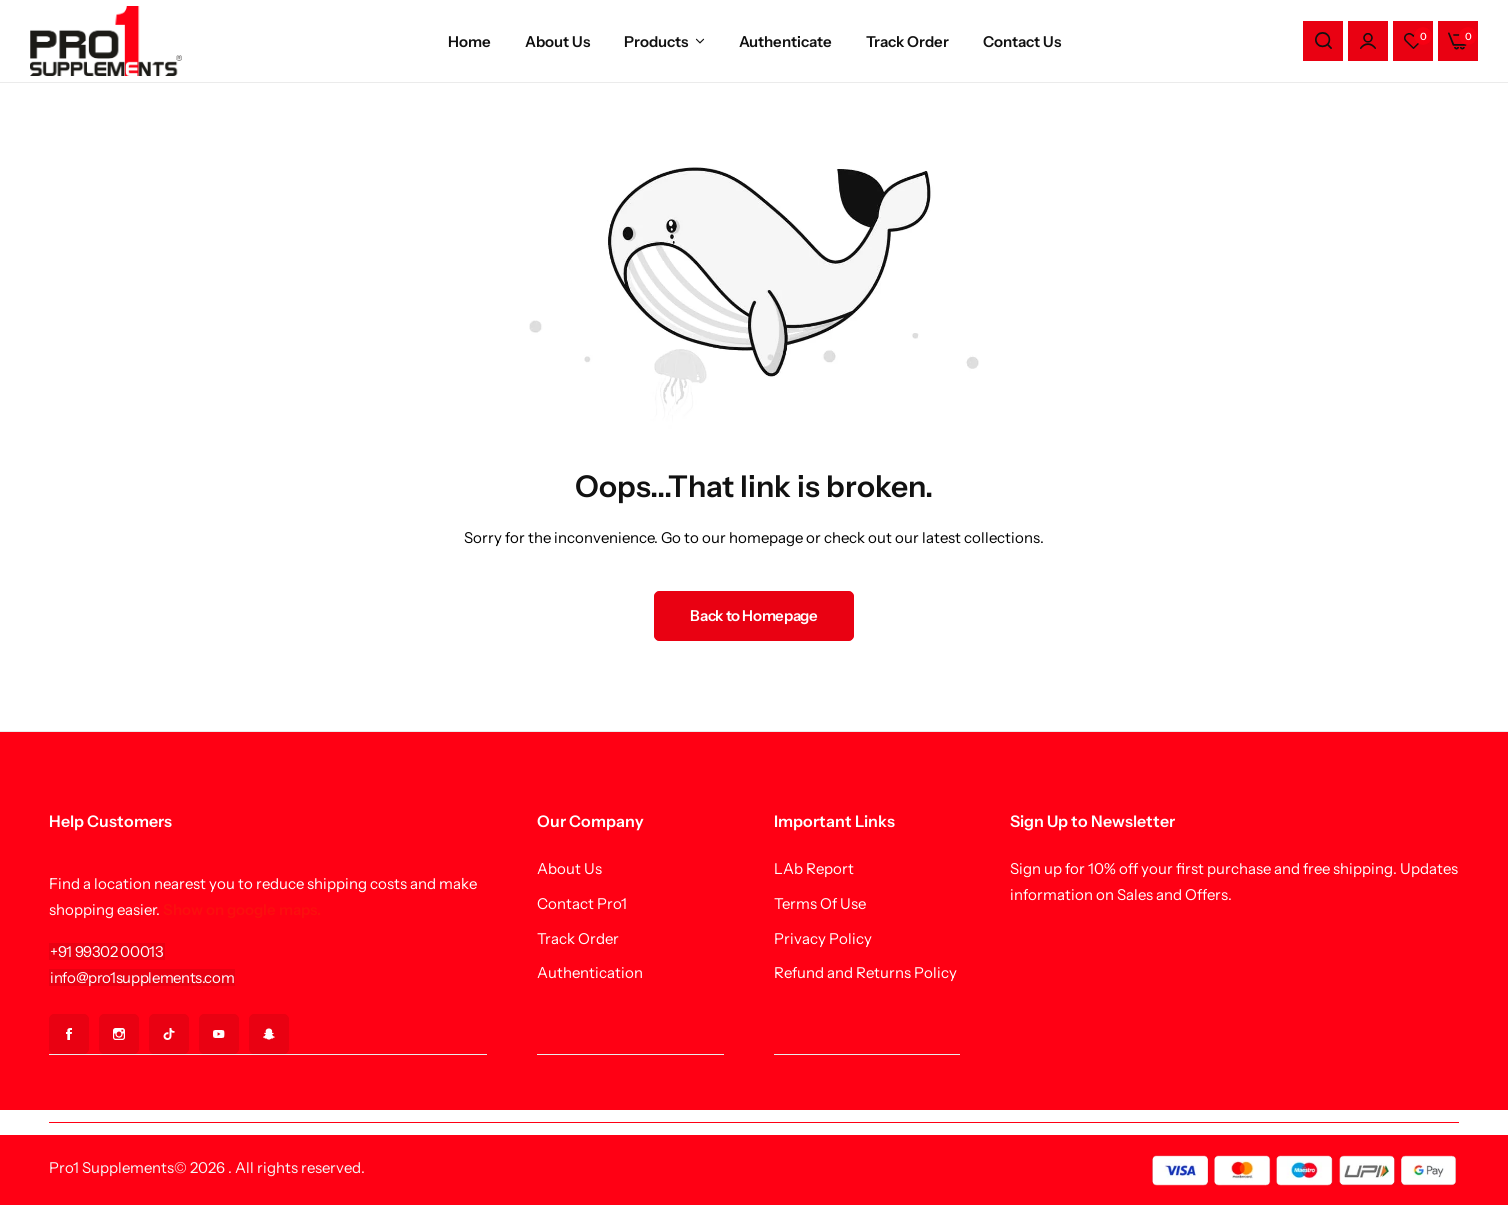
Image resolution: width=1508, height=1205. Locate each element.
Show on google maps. (242, 909)
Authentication (590, 973)
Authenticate (785, 41)
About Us (557, 41)
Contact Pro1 (582, 904)
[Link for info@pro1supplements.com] (142, 977)
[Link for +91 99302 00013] (107, 951)
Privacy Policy (823, 939)
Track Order (907, 41)
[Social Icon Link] (69, 1034)
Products (656, 41)
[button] (1413, 41)
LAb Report (814, 869)
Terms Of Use (820, 904)
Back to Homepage (753, 615)
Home (469, 41)
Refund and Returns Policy (865, 973)
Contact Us (1022, 41)
